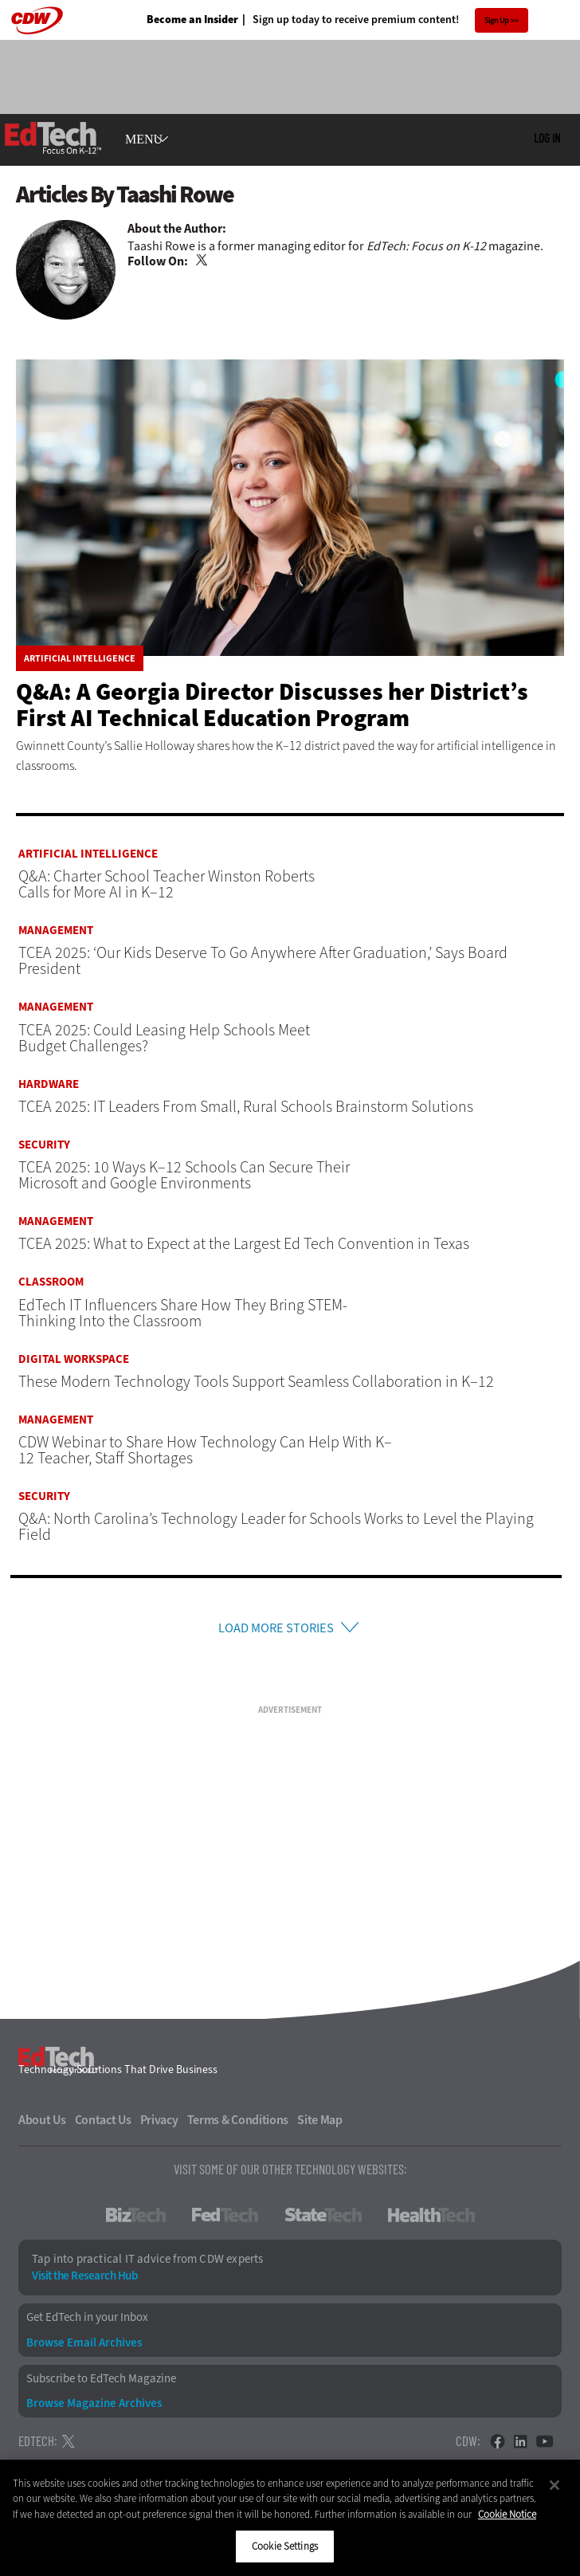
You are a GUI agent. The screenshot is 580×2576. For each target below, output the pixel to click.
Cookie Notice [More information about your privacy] (507, 2514)
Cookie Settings (285, 2546)
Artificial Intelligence (79, 658)
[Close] (554, 2485)
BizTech (136, 2220)
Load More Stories (276, 1629)
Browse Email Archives (84, 2347)
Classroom (51, 1282)
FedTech (225, 2220)
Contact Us (103, 2125)
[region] (290, 2518)
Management (55, 931)
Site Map (320, 2125)
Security (44, 1145)
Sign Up (496, 20)
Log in (547, 138)
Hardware (48, 1084)
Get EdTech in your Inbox (87, 2322)
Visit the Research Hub (84, 2281)
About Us (42, 2125)
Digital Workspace (73, 1359)
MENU (144, 139)
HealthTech (431, 2220)
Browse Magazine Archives (94, 2407)
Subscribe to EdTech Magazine (101, 2383)
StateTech (323, 2220)
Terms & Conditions (238, 2125)
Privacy (159, 2125)
